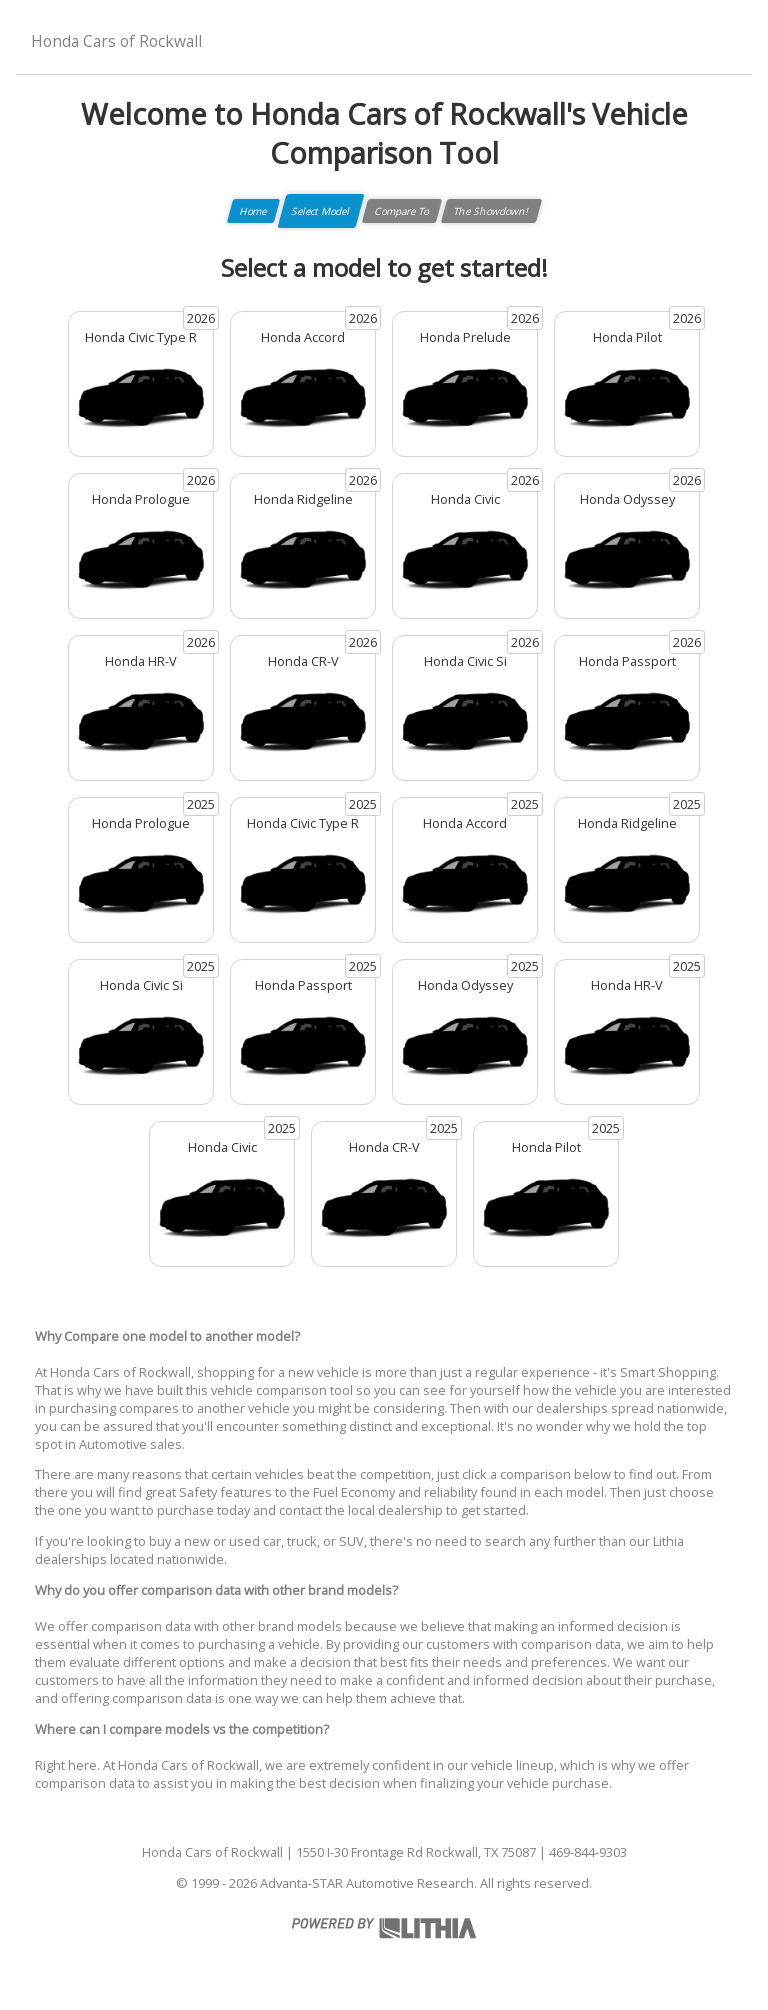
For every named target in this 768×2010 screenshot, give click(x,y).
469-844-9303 (588, 1852)
